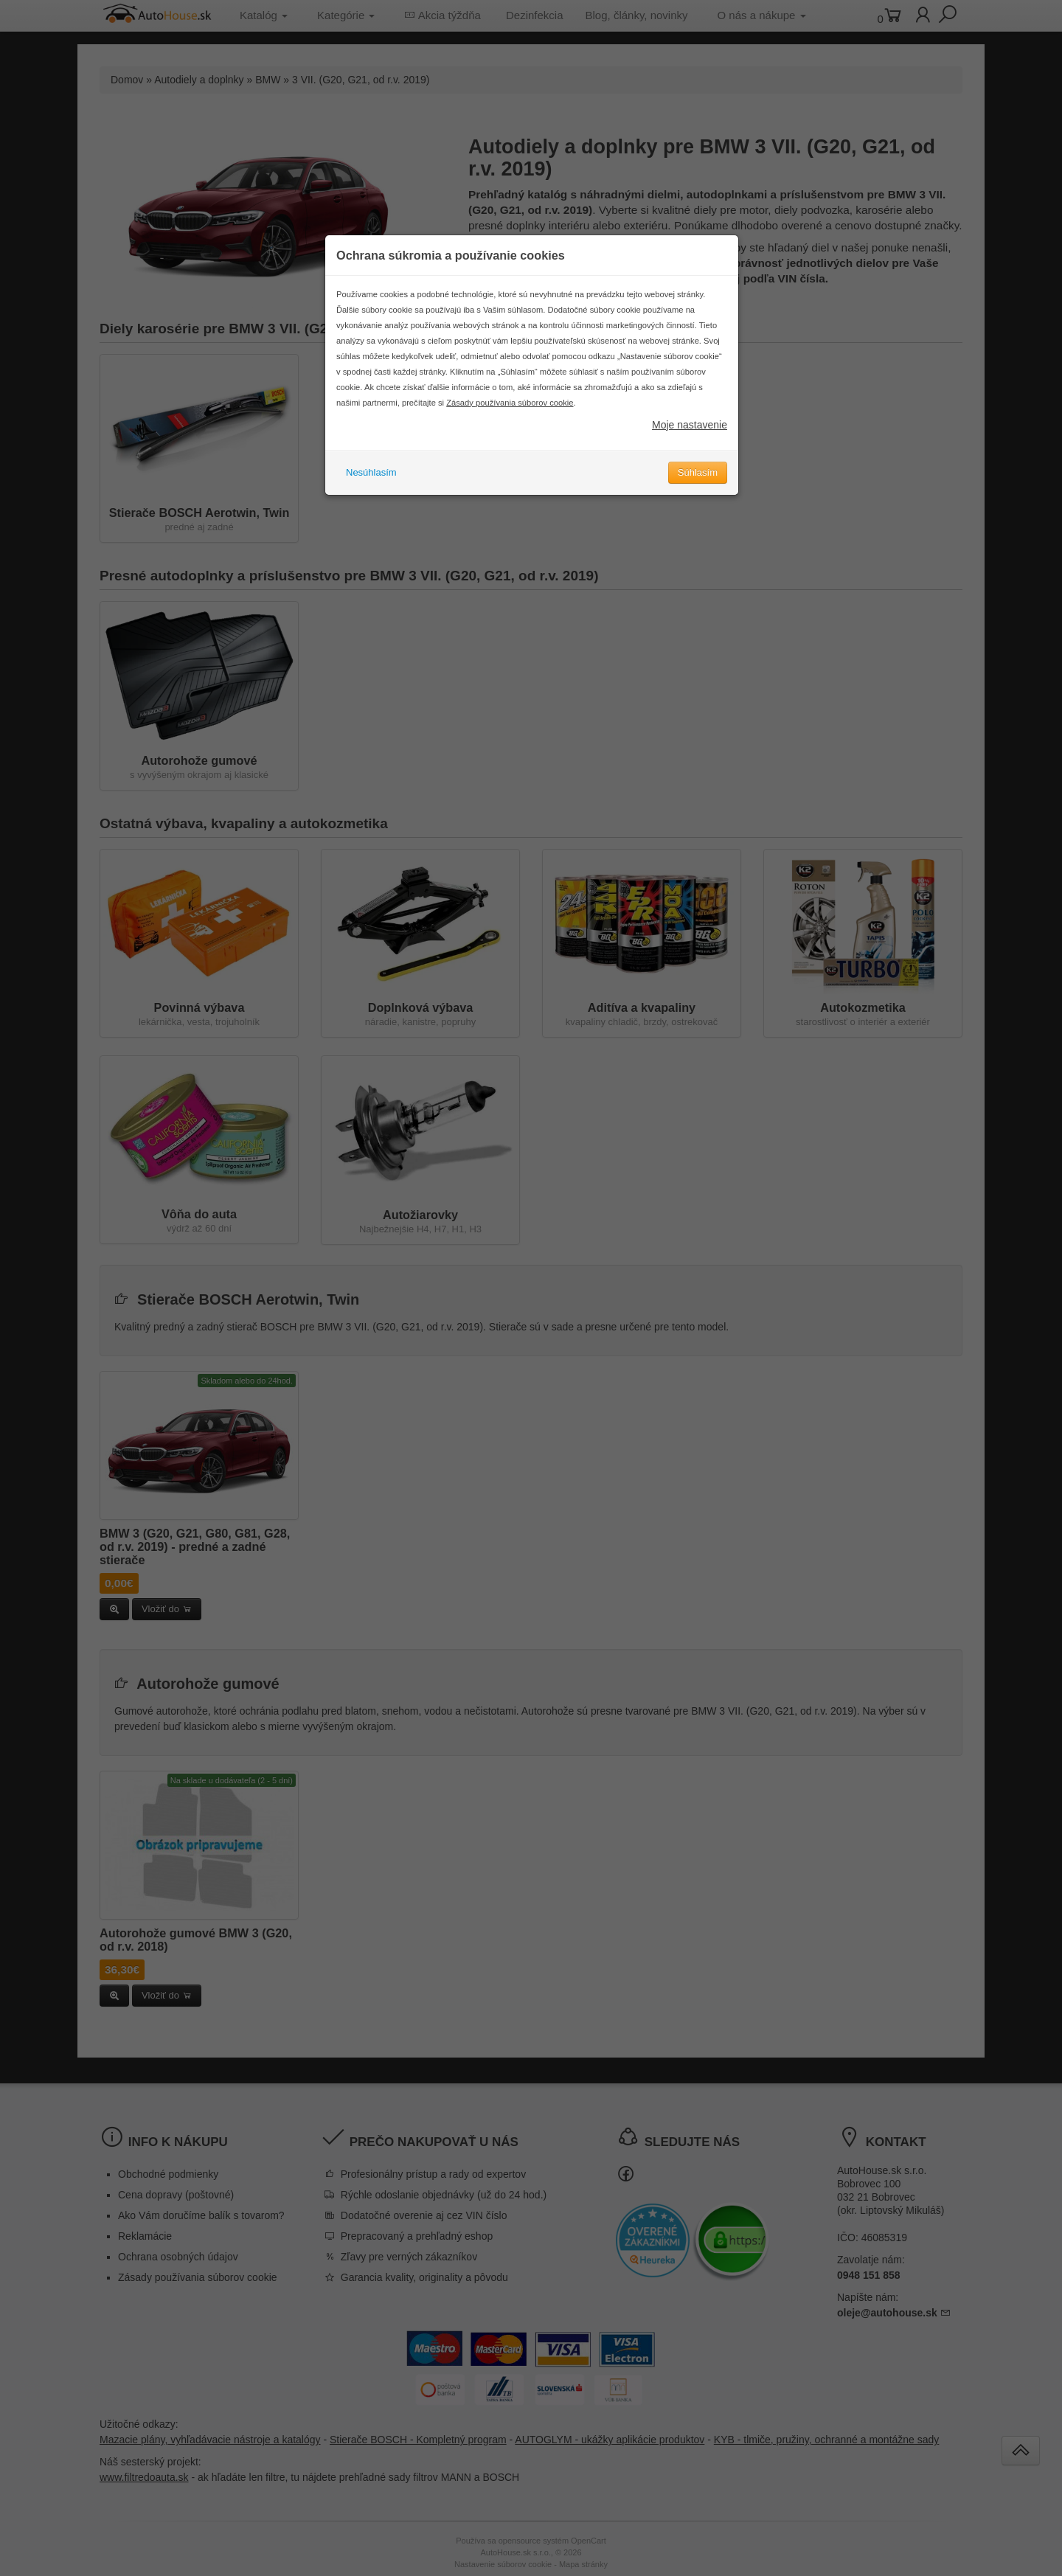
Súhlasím (698, 495)
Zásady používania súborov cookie (509, 425)
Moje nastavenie (689, 448)
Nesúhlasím (371, 495)
